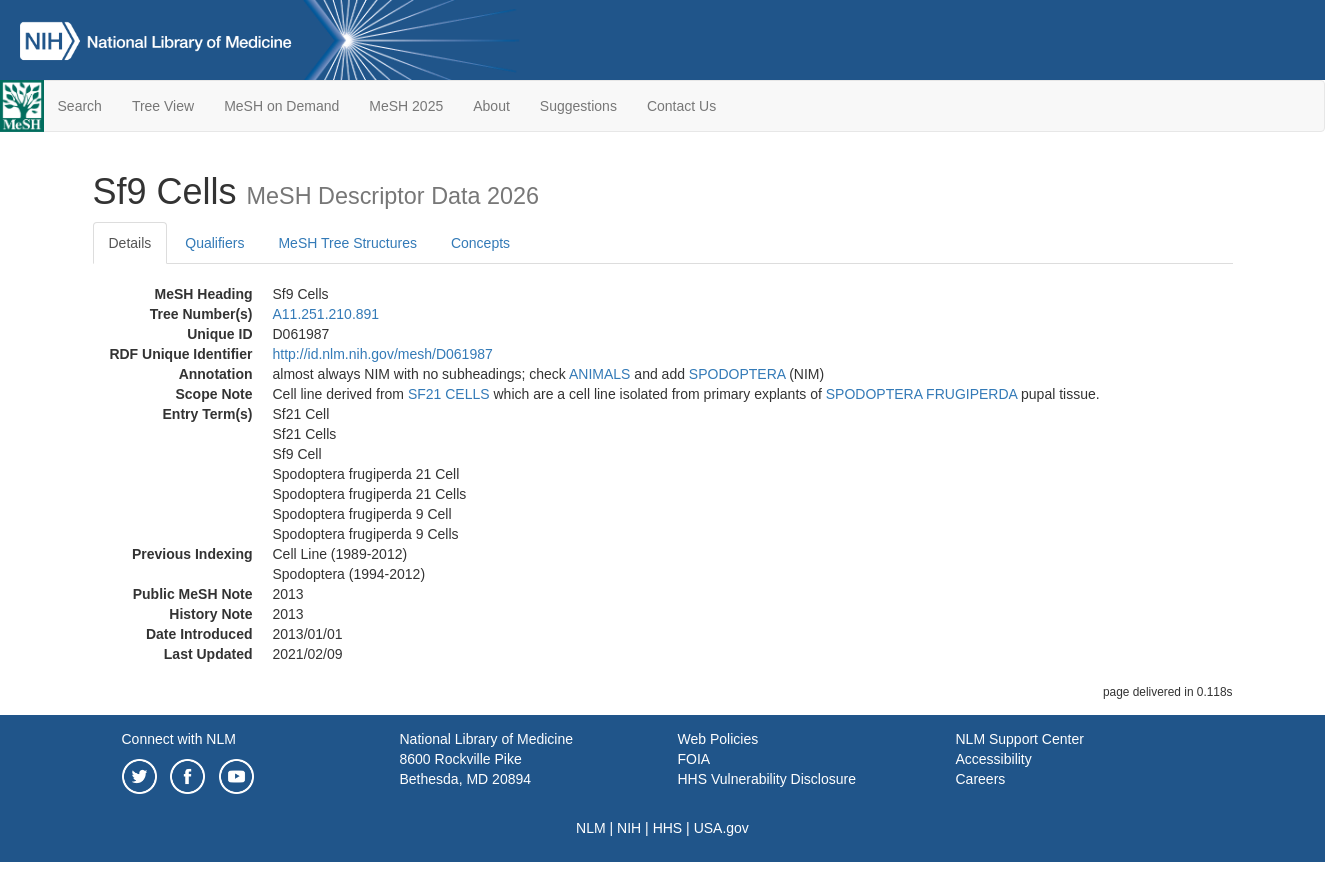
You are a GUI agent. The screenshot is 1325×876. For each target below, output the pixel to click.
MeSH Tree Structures (347, 243)
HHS (668, 828)
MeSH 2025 (406, 106)
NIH (629, 828)
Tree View (163, 106)
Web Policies (718, 739)
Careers (981, 779)
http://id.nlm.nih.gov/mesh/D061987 (383, 354)
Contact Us (681, 106)
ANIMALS (599, 374)
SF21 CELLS (449, 394)
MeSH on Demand (281, 106)
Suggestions (578, 106)
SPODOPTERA (737, 374)
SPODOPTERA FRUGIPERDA (921, 394)
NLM (591, 828)
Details (130, 243)
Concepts (480, 243)
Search (80, 106)
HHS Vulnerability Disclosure (767, 779)
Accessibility (994, 759)
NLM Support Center (1020, 739)
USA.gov (721, 828)
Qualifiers (214, 243)
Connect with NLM (179, 739)
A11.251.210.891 (326, 314)
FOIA (694, 759)
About (491, 106)
